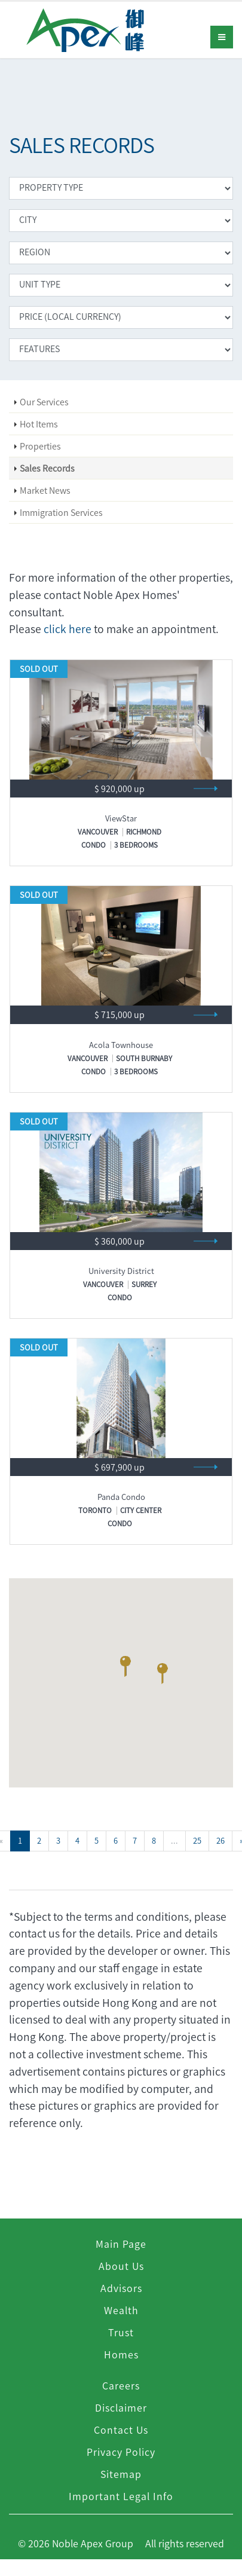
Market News (45, 490)
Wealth (121, 2310)
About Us (121, 2266)
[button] (125, 1669)
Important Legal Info (121, 2496)
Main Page (121, 2243)
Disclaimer (121, 2407)
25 (197, 1840)
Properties (40, 446)
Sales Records (47, 468)
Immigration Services (61, 512)
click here (67, 629)
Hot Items (39, 423)
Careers (121, 2385)
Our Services (44, 401)
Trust (121, 2332)
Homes (121, 2354)
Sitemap (121, 2474)
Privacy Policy (121, 2451)
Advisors (121, 2288)
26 (220, 1840)
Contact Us (121, 2429)
